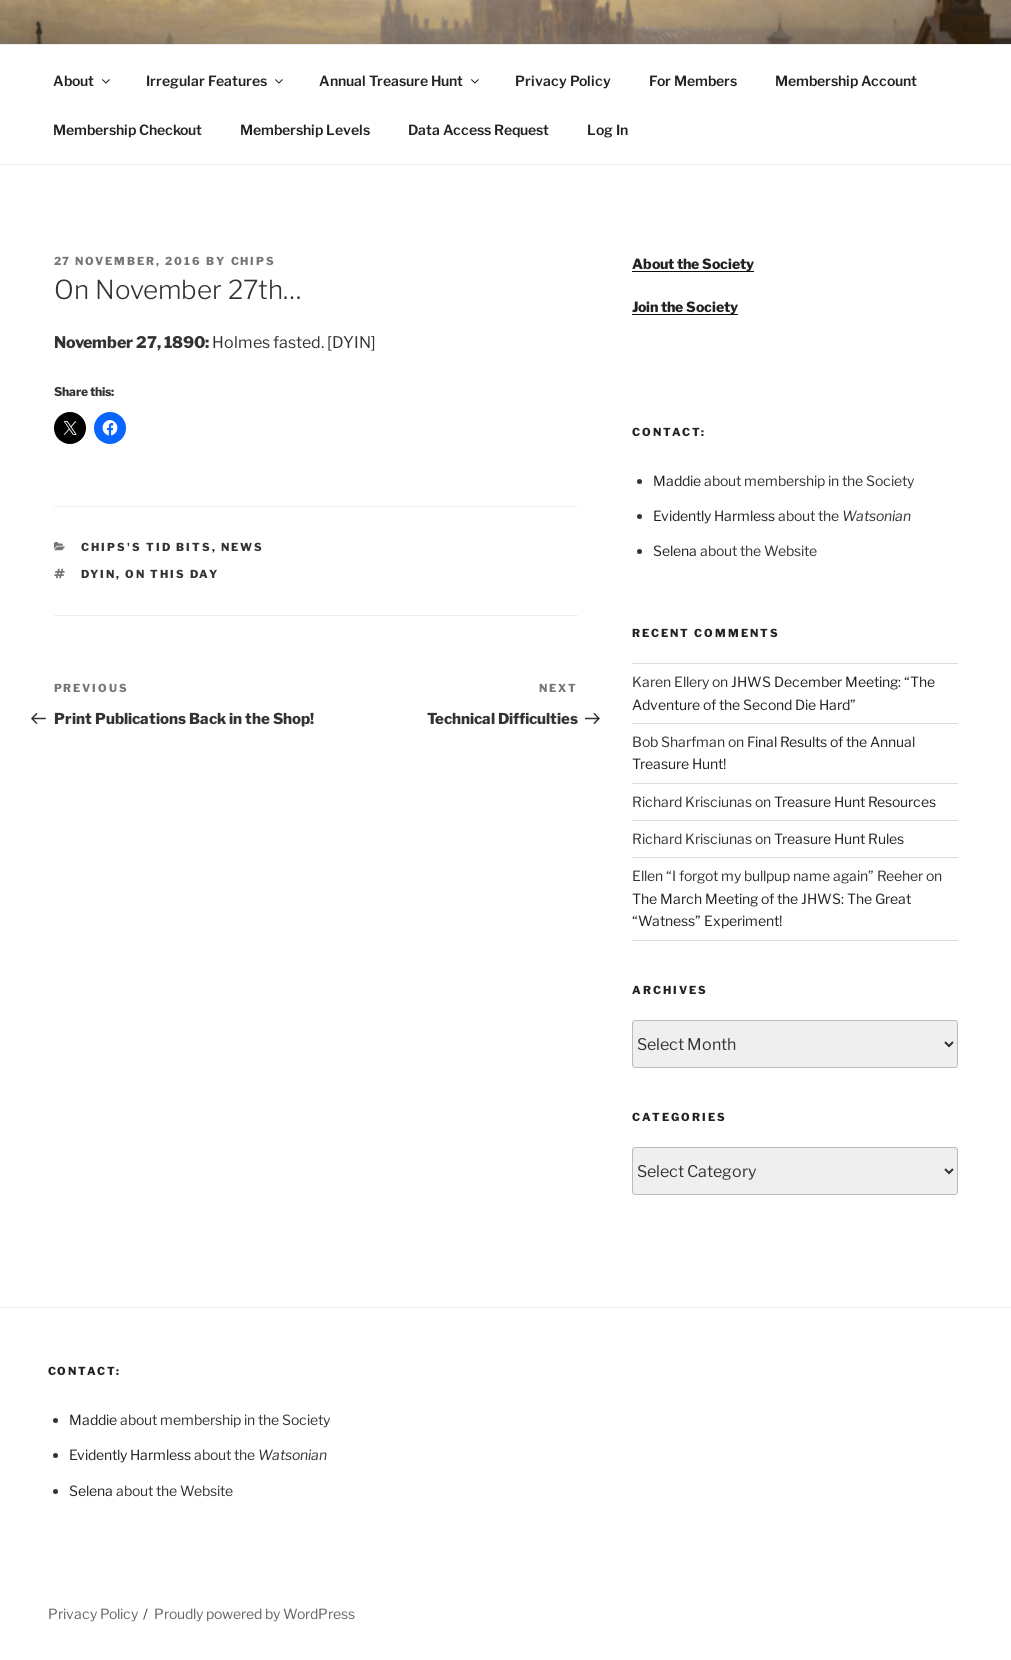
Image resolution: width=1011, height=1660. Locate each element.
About (83, 80)
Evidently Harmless (714, 515)
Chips (254, 261)
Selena (675, 550)
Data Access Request (478, 129)
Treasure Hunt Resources (855, 801)
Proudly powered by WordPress (254, 1613)
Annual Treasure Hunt (400, 80)
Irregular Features (216, 80)
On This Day (172, 574)
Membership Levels (305, 129)
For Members (693, 80)
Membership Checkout (127, 129)
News (242, 547)
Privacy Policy (563, 80)
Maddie (677, 480)
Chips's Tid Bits (146, 547)
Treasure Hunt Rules (839, 838)
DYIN (98, 574)
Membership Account (846, 80)
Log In (607, 129)
